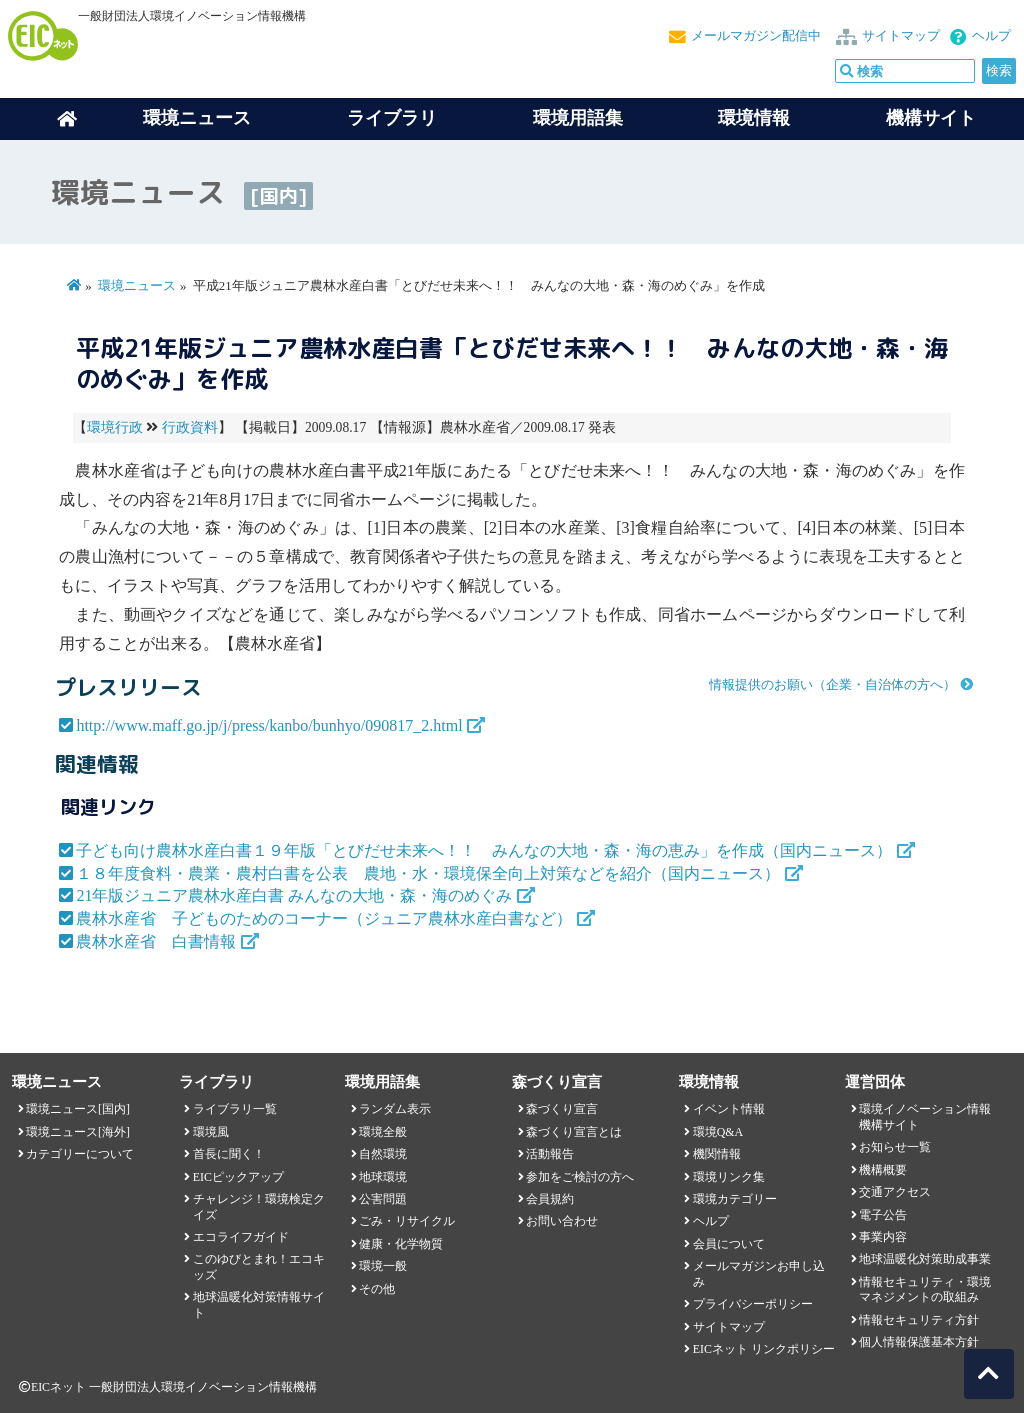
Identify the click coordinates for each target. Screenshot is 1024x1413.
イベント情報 (729, 1109)
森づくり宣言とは (574, 1132)
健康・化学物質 (401, 1244)
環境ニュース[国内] (78, 1109)
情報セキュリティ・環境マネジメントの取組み (925, 1289)
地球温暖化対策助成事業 (925, 1259)
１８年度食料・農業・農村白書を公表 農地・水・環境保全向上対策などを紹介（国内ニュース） (428, 873)
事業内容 (883, 1237)
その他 (377, 1289)
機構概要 (883, 1170)
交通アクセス (895, 1192)
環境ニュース (137, 286)
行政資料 (190, 427)
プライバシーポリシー (753, 1304)
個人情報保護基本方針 (919, 1342)
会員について (729, 1244)
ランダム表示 (395, 1109)
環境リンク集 (729, 1177)
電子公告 (883, 1215)
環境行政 (115, 427)
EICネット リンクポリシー (764, 1349)
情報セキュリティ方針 (919, 1320)
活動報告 (550, 1154)
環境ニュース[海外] (78, 1132)
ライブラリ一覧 (235, 1109)
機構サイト (931, 118)
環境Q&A (718, 1132)
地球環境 (383, 1177)
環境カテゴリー (735, 1199)
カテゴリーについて (80, 1154)
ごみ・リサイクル (407, 1221)
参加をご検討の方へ (580, 1177)
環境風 (211, 1132)
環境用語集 (578, 118)
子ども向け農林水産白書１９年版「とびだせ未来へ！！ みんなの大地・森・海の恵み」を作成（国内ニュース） (484, 850)
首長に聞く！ (229, 1154)
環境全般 (383, 1132)
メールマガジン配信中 (756, 36)
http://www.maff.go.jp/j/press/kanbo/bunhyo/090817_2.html (269, 725)
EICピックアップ (238, 1177)
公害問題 (383, 1199)
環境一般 (383, 1266)
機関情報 (717, 1154)
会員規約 (550, 1199)
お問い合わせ (562, 1221)
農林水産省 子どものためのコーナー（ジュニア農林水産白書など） (324, 918)
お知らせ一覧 (895, 1147)
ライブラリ (392, 118)
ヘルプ (991, 36)
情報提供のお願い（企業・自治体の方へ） (832, 685)
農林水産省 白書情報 (156, 941)
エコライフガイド (241, 1237)
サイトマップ (901, 36)
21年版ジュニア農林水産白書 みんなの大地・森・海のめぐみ (294, 895)
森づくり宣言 (562, 1109)
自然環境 (383, 1154)
